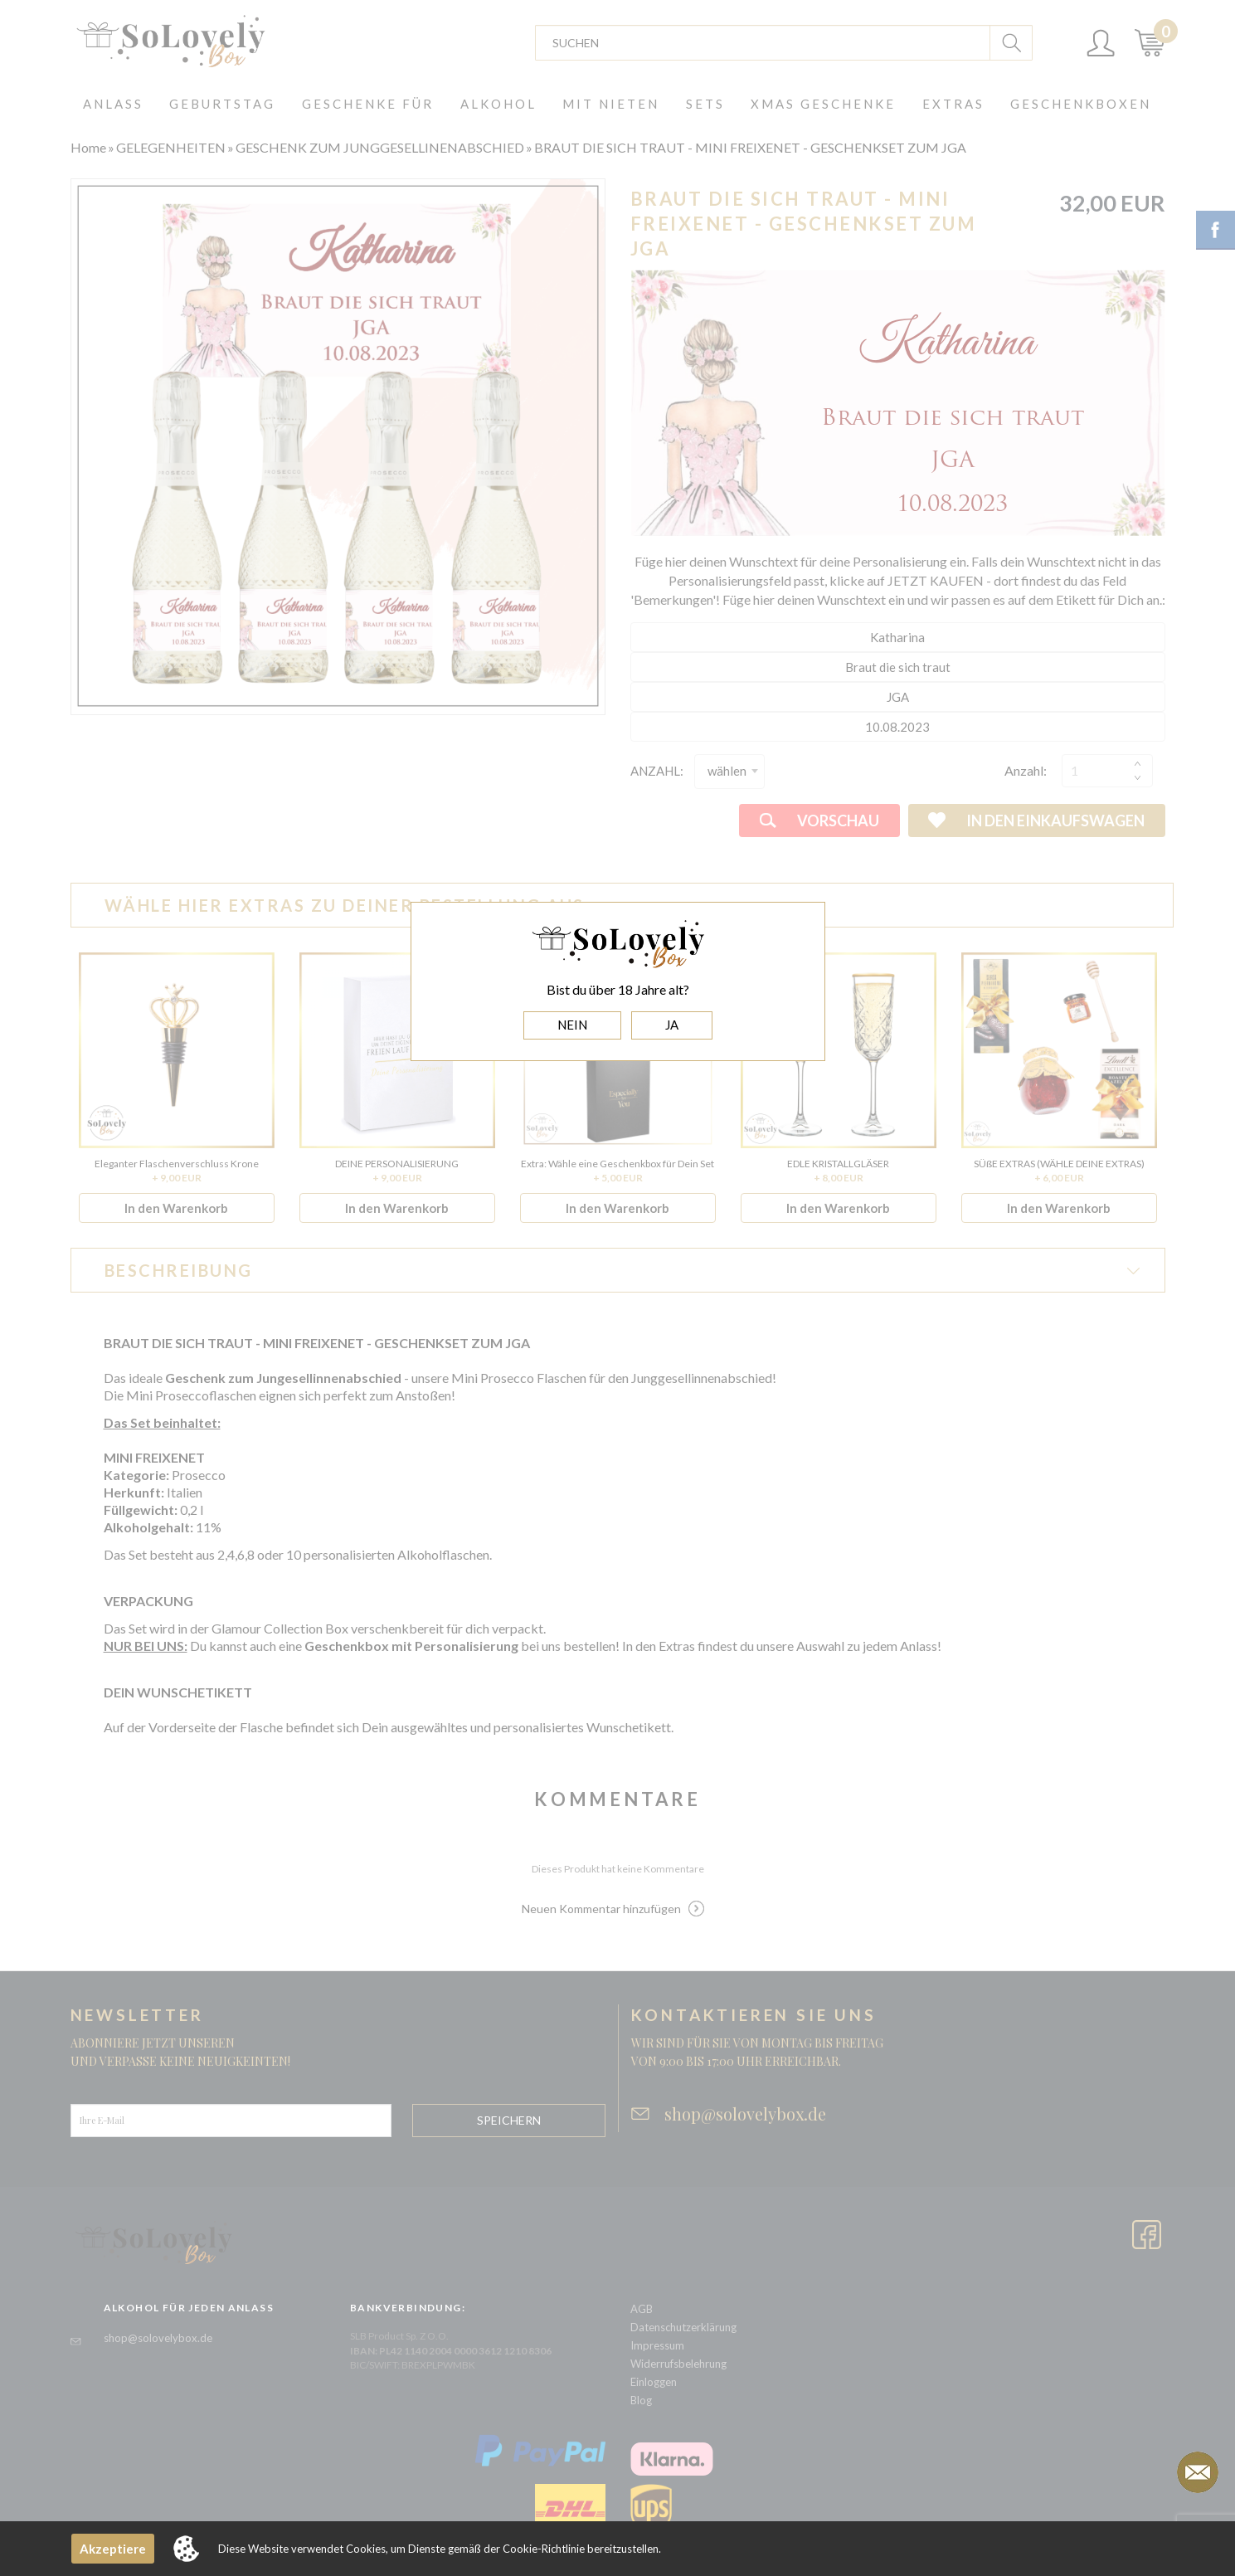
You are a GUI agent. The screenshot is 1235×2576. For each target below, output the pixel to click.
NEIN (572, 1024)
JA (671, 1024)
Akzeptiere (113, 2548)
